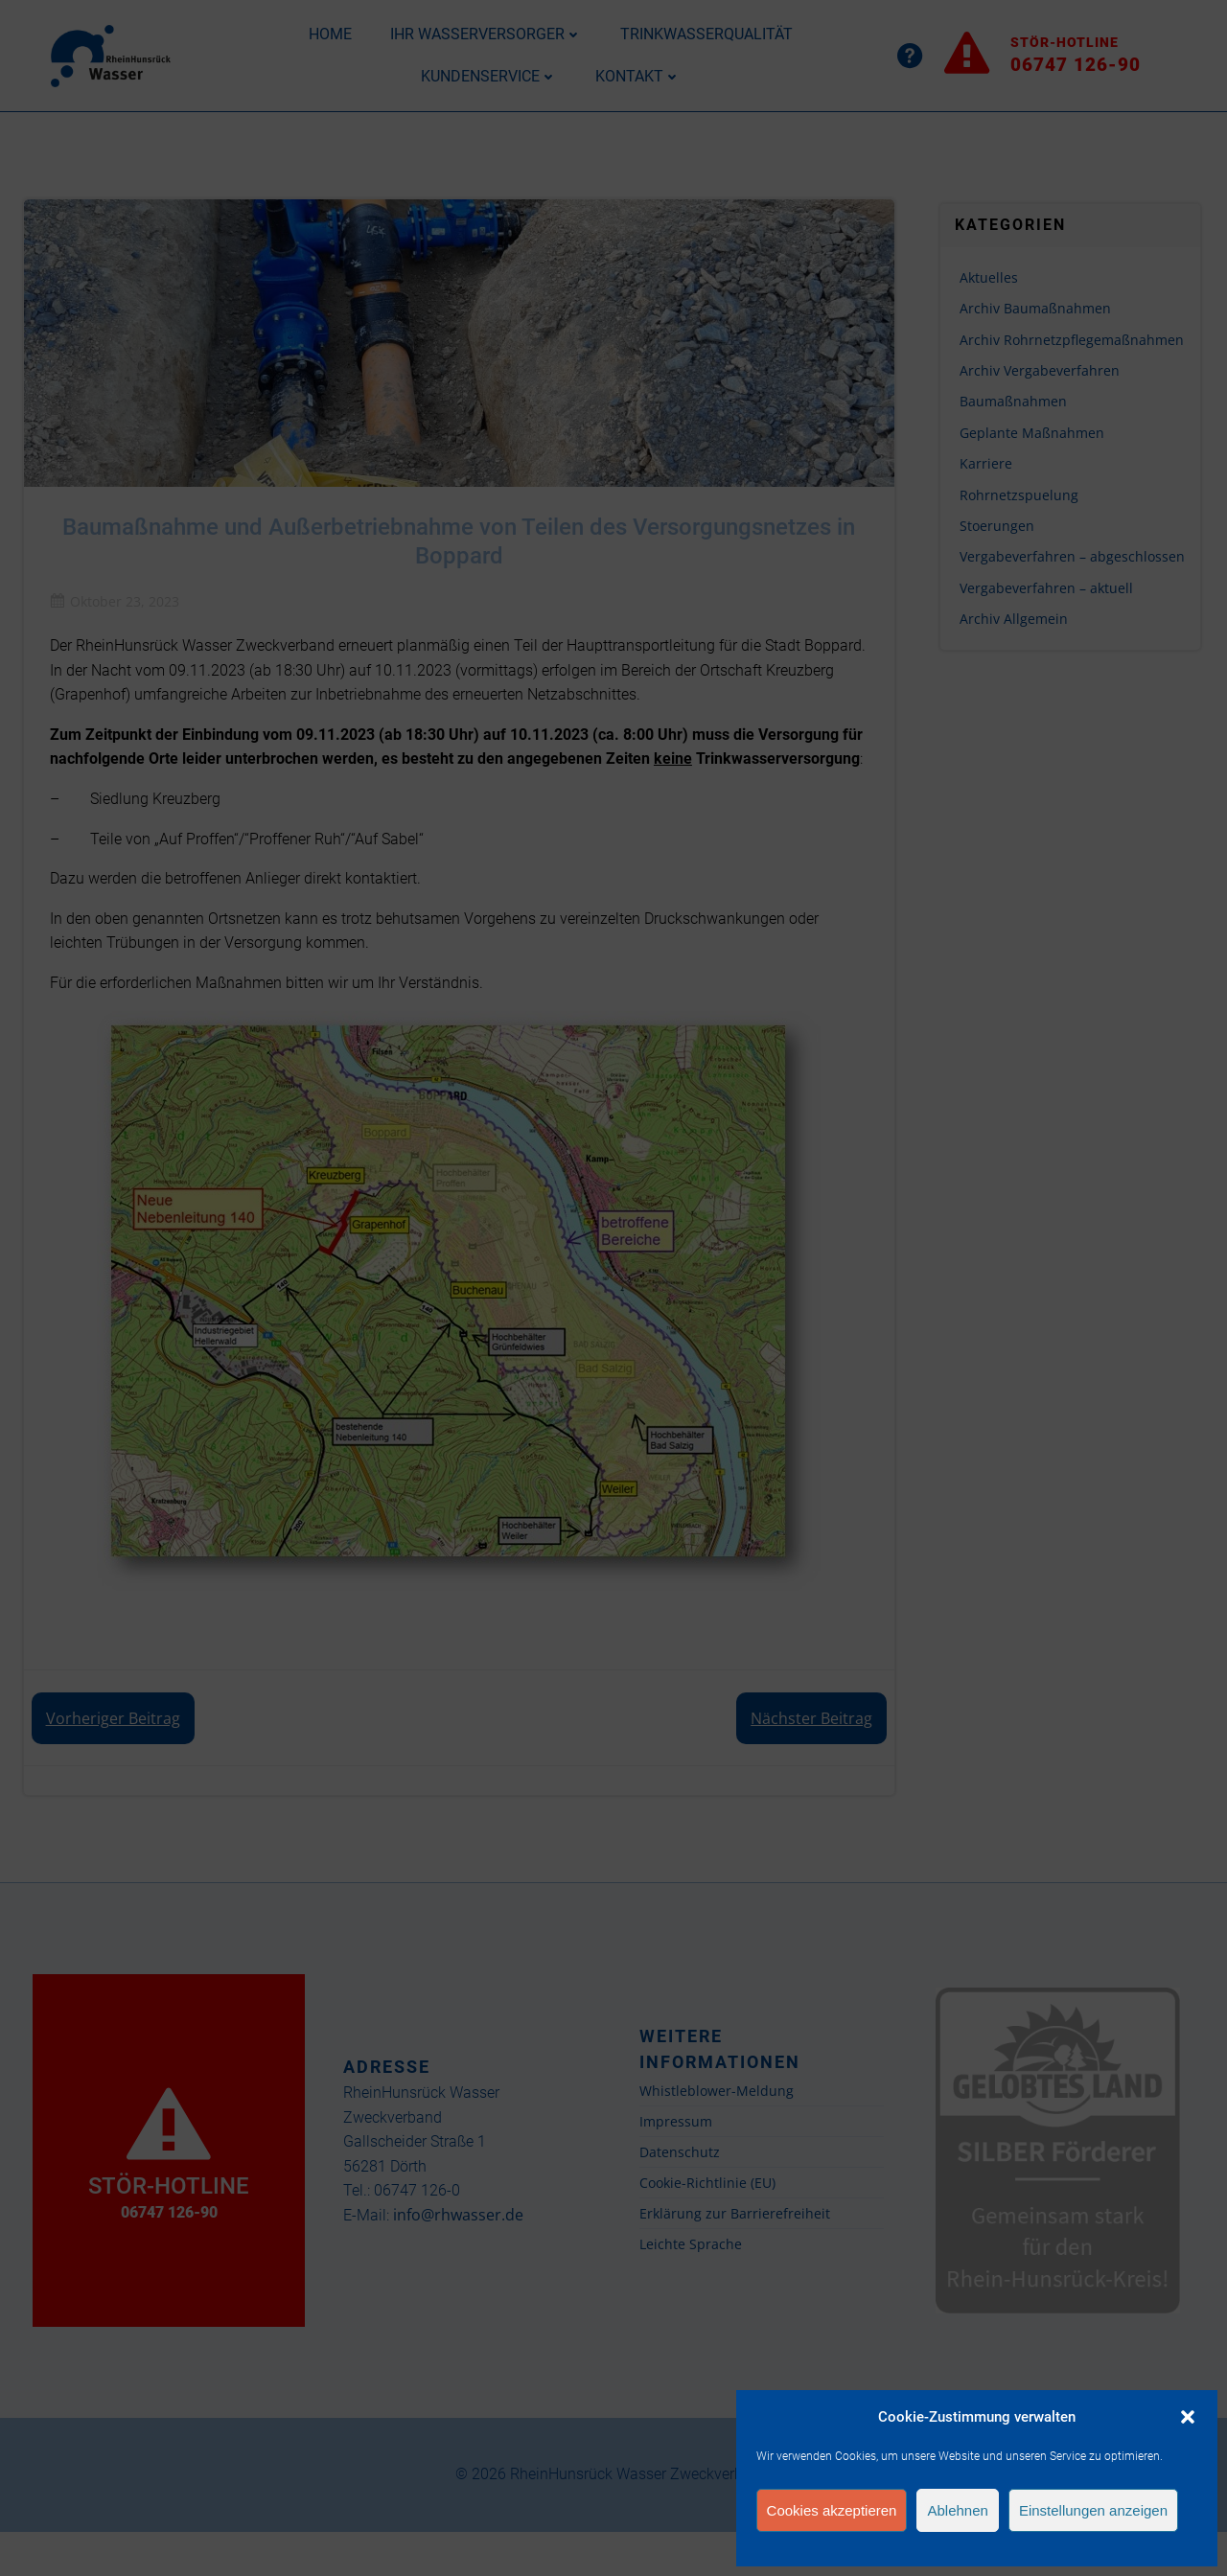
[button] (1187, 2416)
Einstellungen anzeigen (1093, 2510)
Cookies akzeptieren (832, 2510)
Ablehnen (957, 2510)
